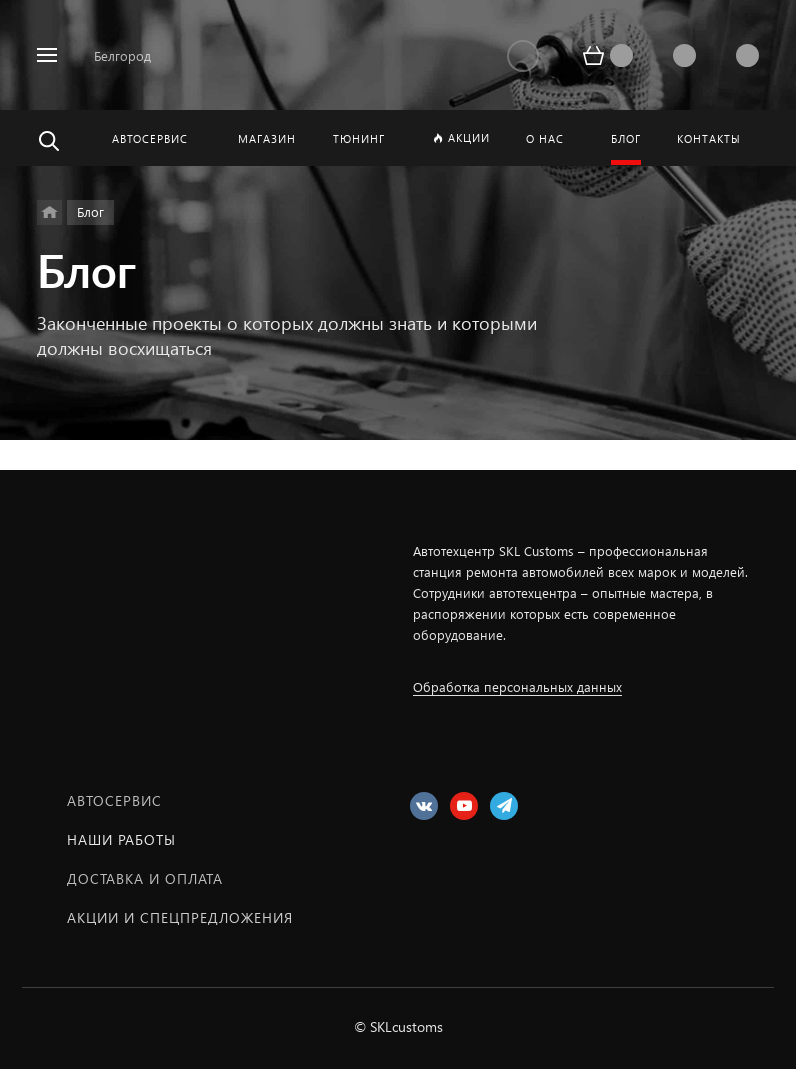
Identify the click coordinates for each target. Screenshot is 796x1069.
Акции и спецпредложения (180, 917)
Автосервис (114, 800)
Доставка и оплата (145, 878)
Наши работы (121, 839)
